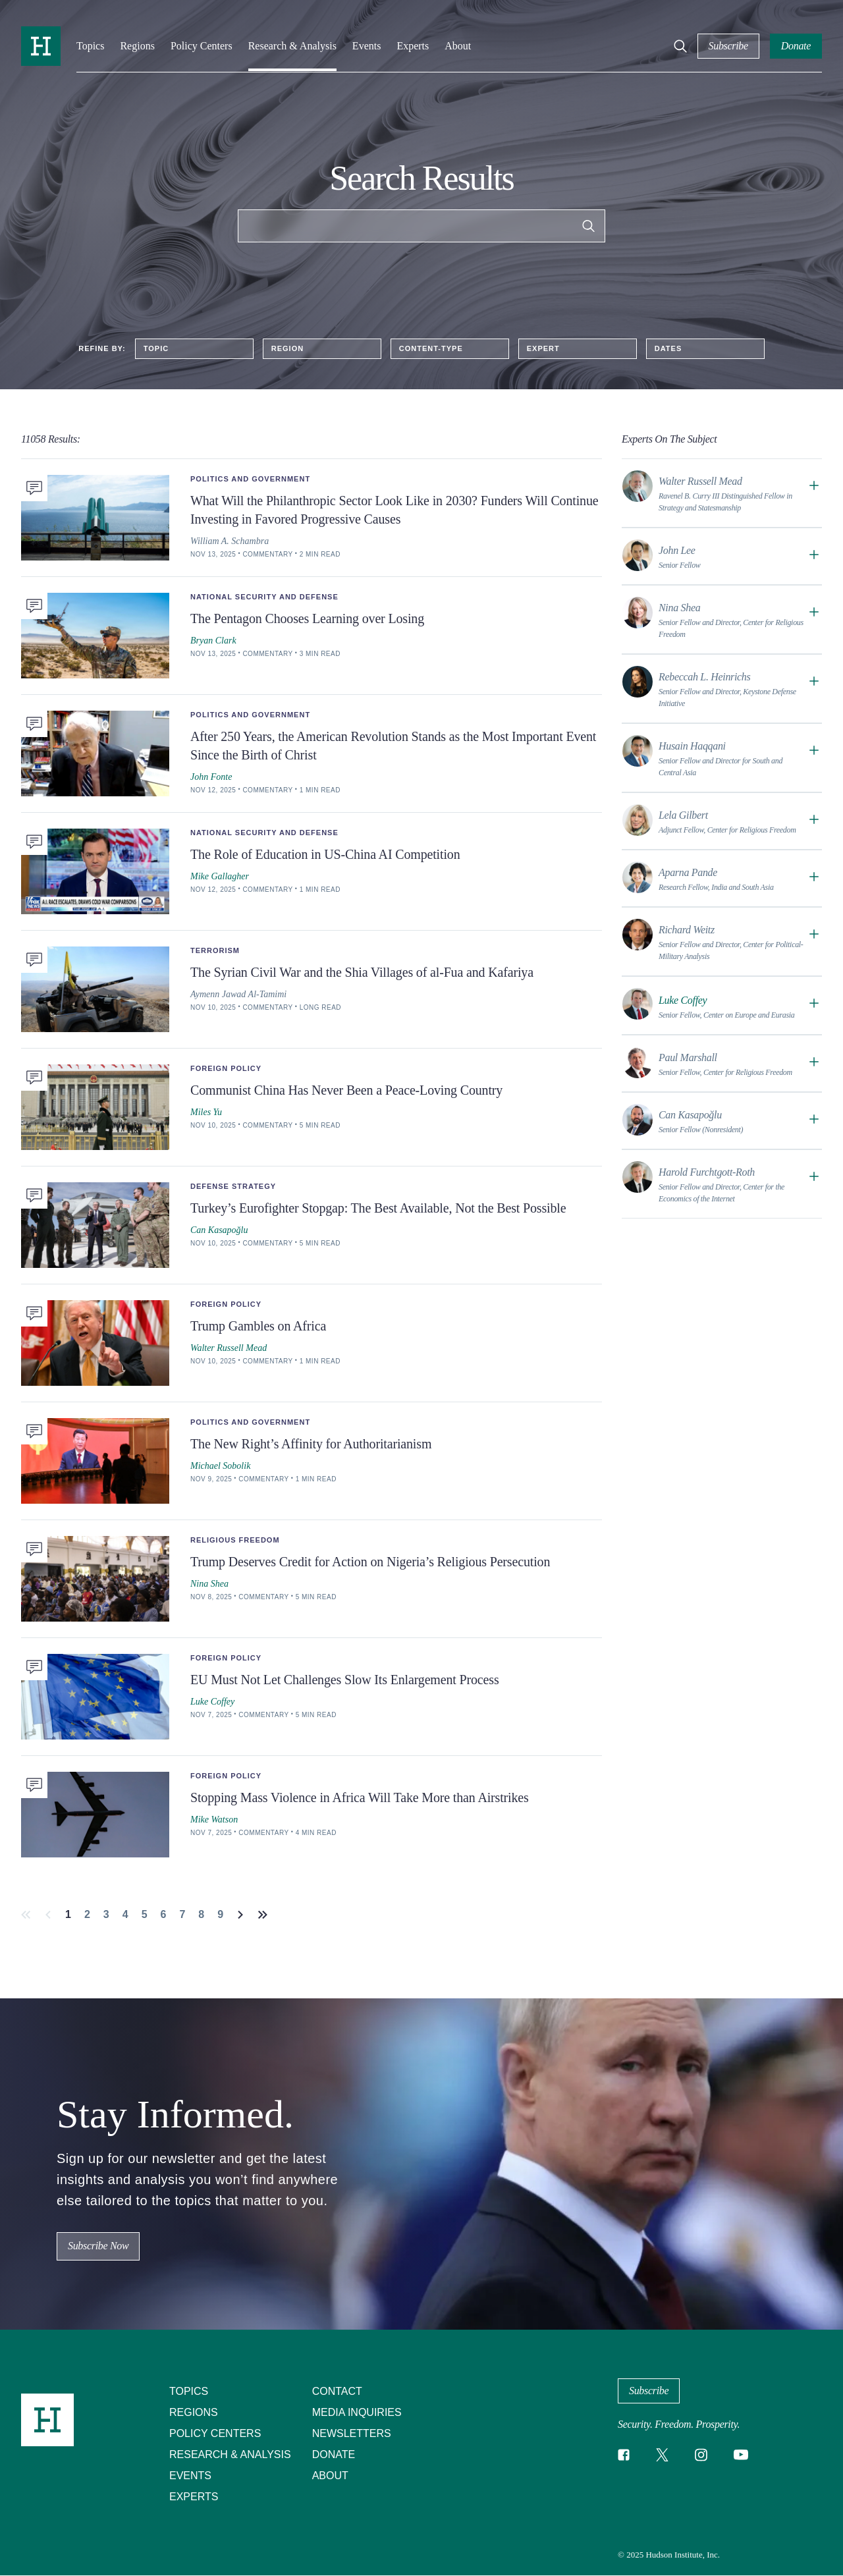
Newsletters (351, 2433)
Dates (668, 348)
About (458, 45)
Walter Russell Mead (228, 1348)
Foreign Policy (225, 1068)
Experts (412, 45)
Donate (333, 2454)
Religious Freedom (235, 1540)
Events (366, 45)
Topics (90, 45)
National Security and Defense (264, 597)
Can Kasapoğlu (219, 1230)
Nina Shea (209, 1584)
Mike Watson (214, 1819)
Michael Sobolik (220, 1466)
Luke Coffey (212, 1702)
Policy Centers (201, 45)
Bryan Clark (213, 640)
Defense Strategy (233, 1186)
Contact (337, 2391)
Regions (137, 45)
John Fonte (211, 777)
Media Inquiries (357, 2412)
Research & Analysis (292, 45)
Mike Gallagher (219, 876)
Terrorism (215, 950)
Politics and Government (250, 479)
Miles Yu (206, 1112)
